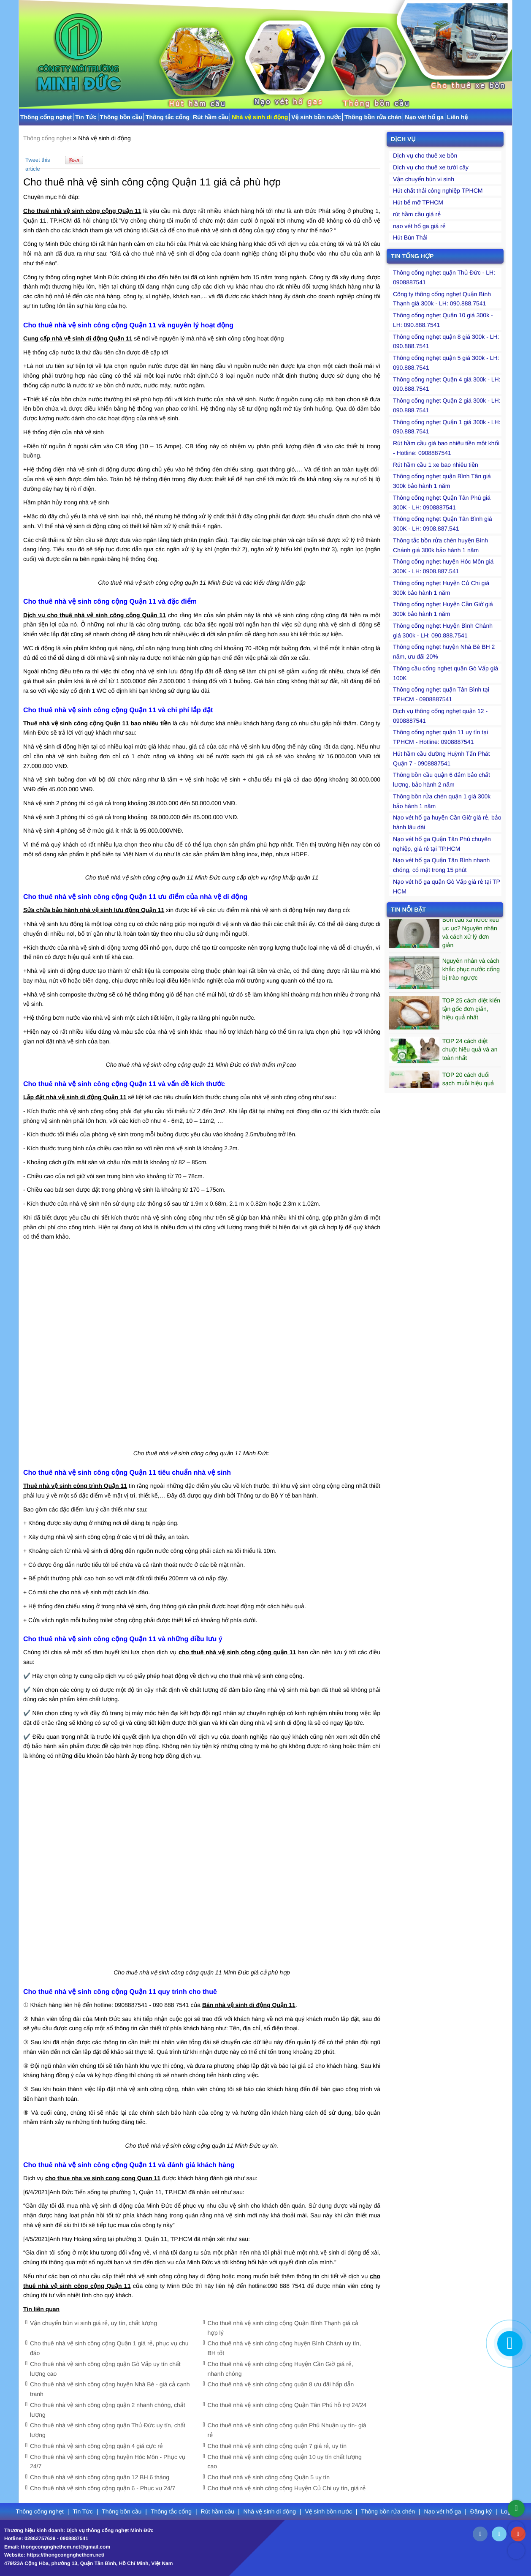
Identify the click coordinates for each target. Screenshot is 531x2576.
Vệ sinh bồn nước (316, 117)
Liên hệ (457, 117)
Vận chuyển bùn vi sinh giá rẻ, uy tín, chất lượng (93, 2323)
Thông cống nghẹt (46, 117)
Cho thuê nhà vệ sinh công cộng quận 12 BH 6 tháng (99, 2477)
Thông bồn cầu (121, 117)
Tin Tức (85, 117)
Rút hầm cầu (210, 117)
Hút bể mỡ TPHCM (418, 202)
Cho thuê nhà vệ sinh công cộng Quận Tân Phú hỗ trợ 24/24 (287, 2405)
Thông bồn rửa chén (372, 117)
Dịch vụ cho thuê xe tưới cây (431, 167)
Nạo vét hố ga (424, 117)
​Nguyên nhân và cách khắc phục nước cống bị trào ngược (471, 973)
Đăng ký (481, 2511)
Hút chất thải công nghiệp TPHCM (437, 190)
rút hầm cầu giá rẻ (417, 214)
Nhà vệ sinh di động (260, 117)
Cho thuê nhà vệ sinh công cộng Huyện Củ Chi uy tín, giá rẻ (287, 2488)
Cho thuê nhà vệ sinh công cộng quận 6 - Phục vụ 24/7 (102, 2488)
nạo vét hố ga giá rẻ (419, 226)
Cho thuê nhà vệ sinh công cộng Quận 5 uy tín (269, 2477)
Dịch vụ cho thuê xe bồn (425, 155)
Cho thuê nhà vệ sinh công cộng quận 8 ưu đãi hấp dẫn (281, 2384)
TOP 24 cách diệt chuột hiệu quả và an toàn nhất (470, 1053)
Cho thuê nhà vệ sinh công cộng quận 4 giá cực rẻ (96, 2446)
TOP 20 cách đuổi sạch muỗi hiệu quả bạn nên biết (468, 1087)
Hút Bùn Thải (410, 237)
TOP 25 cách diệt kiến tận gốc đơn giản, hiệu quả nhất (471, 1013)
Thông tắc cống (168, 117)
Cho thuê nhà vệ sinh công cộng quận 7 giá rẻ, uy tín (277, 2446)
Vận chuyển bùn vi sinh (423, 179)
